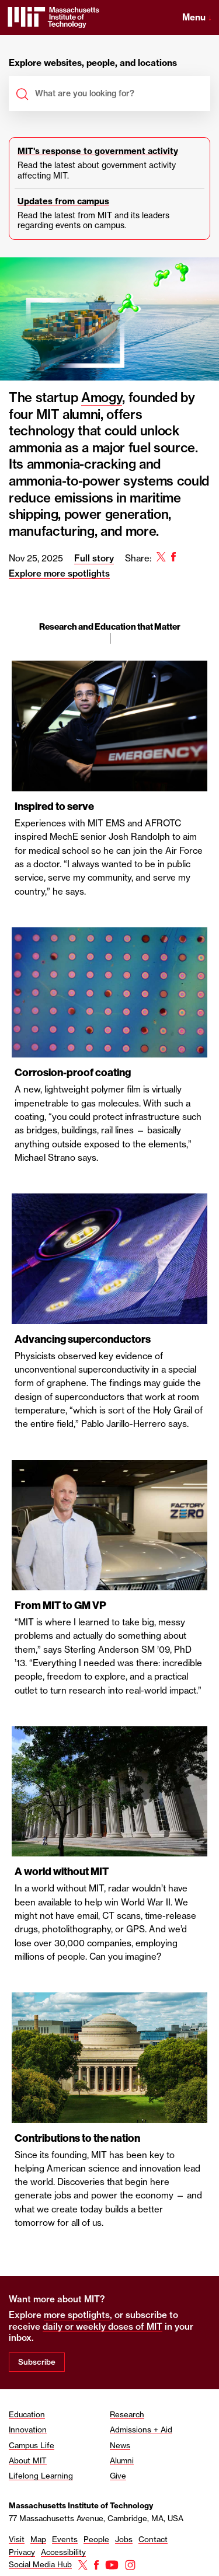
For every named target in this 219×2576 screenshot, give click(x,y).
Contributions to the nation (77, 2138)
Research (127, 2414)
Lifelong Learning (41, 2475)
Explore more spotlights (59, 573)
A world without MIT (62, 1871)
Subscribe (36, 2361)
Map (38, 2539)
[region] (109, 1323)
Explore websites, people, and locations (93, 63)
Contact (153, 2539)
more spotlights (77, 2314)
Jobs (124, 2539)
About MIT (28, 2460)
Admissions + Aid (141, 2429)
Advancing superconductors (83, 1339)
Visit (17, 2539)
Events (65, 2539)
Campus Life (31, 2445)
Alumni (122, 2460)
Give (118, 2475)
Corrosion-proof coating (73, 1072)
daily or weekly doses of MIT (102, 2326)
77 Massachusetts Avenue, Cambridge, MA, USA (96, 2518)
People (96, 2539)
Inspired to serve (54, 806)
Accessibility (63, 2552)
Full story (94, 558)
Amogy (101, 397)
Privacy (22, 2552)
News (120, 2445)
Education (27, 2414)
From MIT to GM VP (60, 1605)
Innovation (28, 2429)
